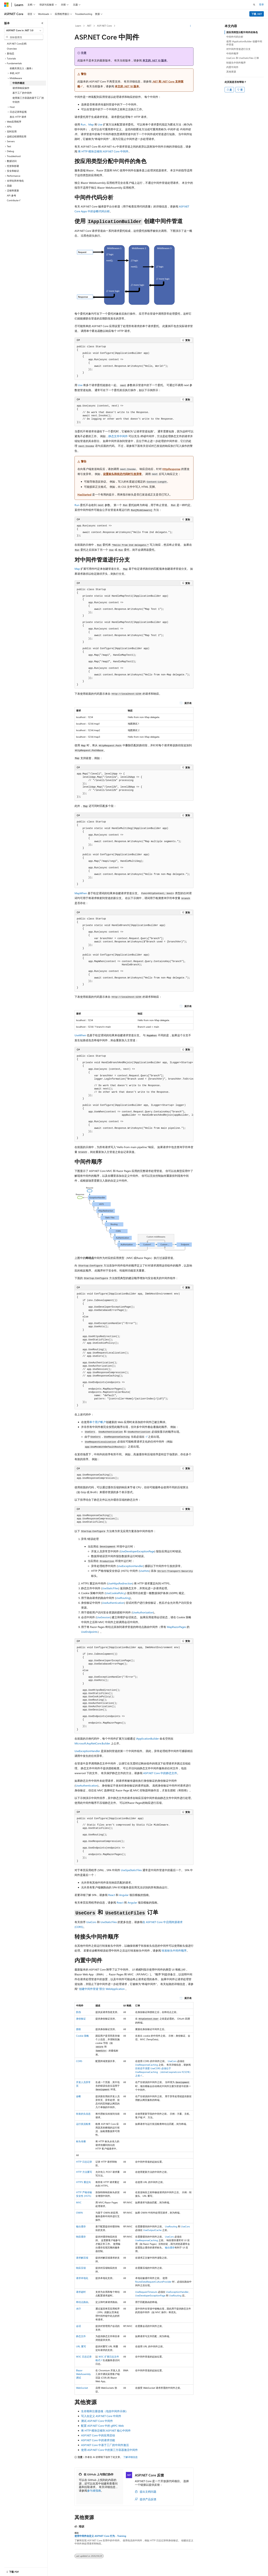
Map (91, 124)
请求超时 (81, 2291)
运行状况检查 (83, 2124)
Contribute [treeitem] (12, 200)
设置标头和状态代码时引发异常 (122, 474)
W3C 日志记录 (84, 2356)
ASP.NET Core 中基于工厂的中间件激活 (105, 2445)
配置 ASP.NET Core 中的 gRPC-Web (102, 2425)
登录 (261, 4)
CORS (79, 2061)
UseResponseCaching (146, 2064)
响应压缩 (81, 2267)
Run (83, 124)
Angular (124, 1895)
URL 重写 (81, 2346)
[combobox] (23, 30)
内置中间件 (232, 67)
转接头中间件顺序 (236, 62)
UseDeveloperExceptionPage (137, 1551)
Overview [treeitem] (12, 48)
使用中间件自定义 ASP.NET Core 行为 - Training (100, 2536)
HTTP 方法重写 (84, 2172)
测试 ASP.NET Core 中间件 (97, 2421)
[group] (134, 1097)
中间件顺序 (232, 53)
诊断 (78, 2096)
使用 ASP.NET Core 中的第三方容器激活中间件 (109, 2450)
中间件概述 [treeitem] (18, 83)
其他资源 (231, 71)
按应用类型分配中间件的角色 (242, 32)
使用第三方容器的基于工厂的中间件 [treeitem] (28, 100)
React (111, 1895)
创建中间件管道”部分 (102, 1989)
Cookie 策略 (82, 2035)
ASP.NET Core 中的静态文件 (160, 1773)
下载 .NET (256, 14)
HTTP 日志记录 (84, 2161)
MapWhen (81, 893)
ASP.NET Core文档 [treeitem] (16, 43)
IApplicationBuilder (147, 1738)
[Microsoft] (6, 4)
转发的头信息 (83, 2113)
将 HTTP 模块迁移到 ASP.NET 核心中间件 (106, 2430)
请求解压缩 (82, 2257)
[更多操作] (190, 26)
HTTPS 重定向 (83, 2182)
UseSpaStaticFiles (131, 1870)
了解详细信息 (130, 2457)
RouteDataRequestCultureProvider (153, 2281)
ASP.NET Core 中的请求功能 (98, 2440)
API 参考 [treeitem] (11, 195)
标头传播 (81, 2141)
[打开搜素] (254, 5)
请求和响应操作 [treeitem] (20, 88)
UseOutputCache (152, 2230)
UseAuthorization (142, 1612)
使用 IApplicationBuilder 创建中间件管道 (244, 43)
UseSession (103, 1617)
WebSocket (82, 2387)
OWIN (79, 2212)
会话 (78, 2326)
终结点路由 (82, 2302)
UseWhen (80, 1035)
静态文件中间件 (118, 436)
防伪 (78, 2012)
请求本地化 (82, 2278)
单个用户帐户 (97, 1422)
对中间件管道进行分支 (238, 49)
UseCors (91, 1922)
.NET (89, 25)
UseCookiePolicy (115, 1593)
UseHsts (144, 1571)
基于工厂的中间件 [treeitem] (22, 92)
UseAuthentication (113, 1602)
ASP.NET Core (104, 25)
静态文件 (81, 2336)
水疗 (78, 2308)
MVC (78, 2202)
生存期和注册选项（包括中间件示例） (104, 2411)
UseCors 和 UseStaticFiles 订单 (242, 58)
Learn (78, 25)
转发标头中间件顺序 (174, 1950)
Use (100, 124)
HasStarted (84, 494)
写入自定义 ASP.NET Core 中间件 (101, 2416)
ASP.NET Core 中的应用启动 (98, 2435)
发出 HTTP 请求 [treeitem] (18, 116)
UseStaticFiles (110, 1588)
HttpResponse (171, 469)
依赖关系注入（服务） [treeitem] (22, 68)
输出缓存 (81, 2226)
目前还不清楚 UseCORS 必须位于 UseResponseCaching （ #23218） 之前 (163, 2072)
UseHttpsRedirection (120, 1583)
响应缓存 (81, 2236)
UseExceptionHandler (130, 1566)
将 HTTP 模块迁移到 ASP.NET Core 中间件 (103, 151)
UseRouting (123, 1598)
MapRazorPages (176, 1627)
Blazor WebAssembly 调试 (83, 2374)
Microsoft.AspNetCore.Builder (92, 1743)
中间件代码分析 (234, 36)
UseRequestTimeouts (146, 2291)
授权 (78, 2029)
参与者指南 (94, 2490)
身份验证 (81, 2018)
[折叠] (42, 23)
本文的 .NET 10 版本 (154, 60)
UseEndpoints (89, 1631)
